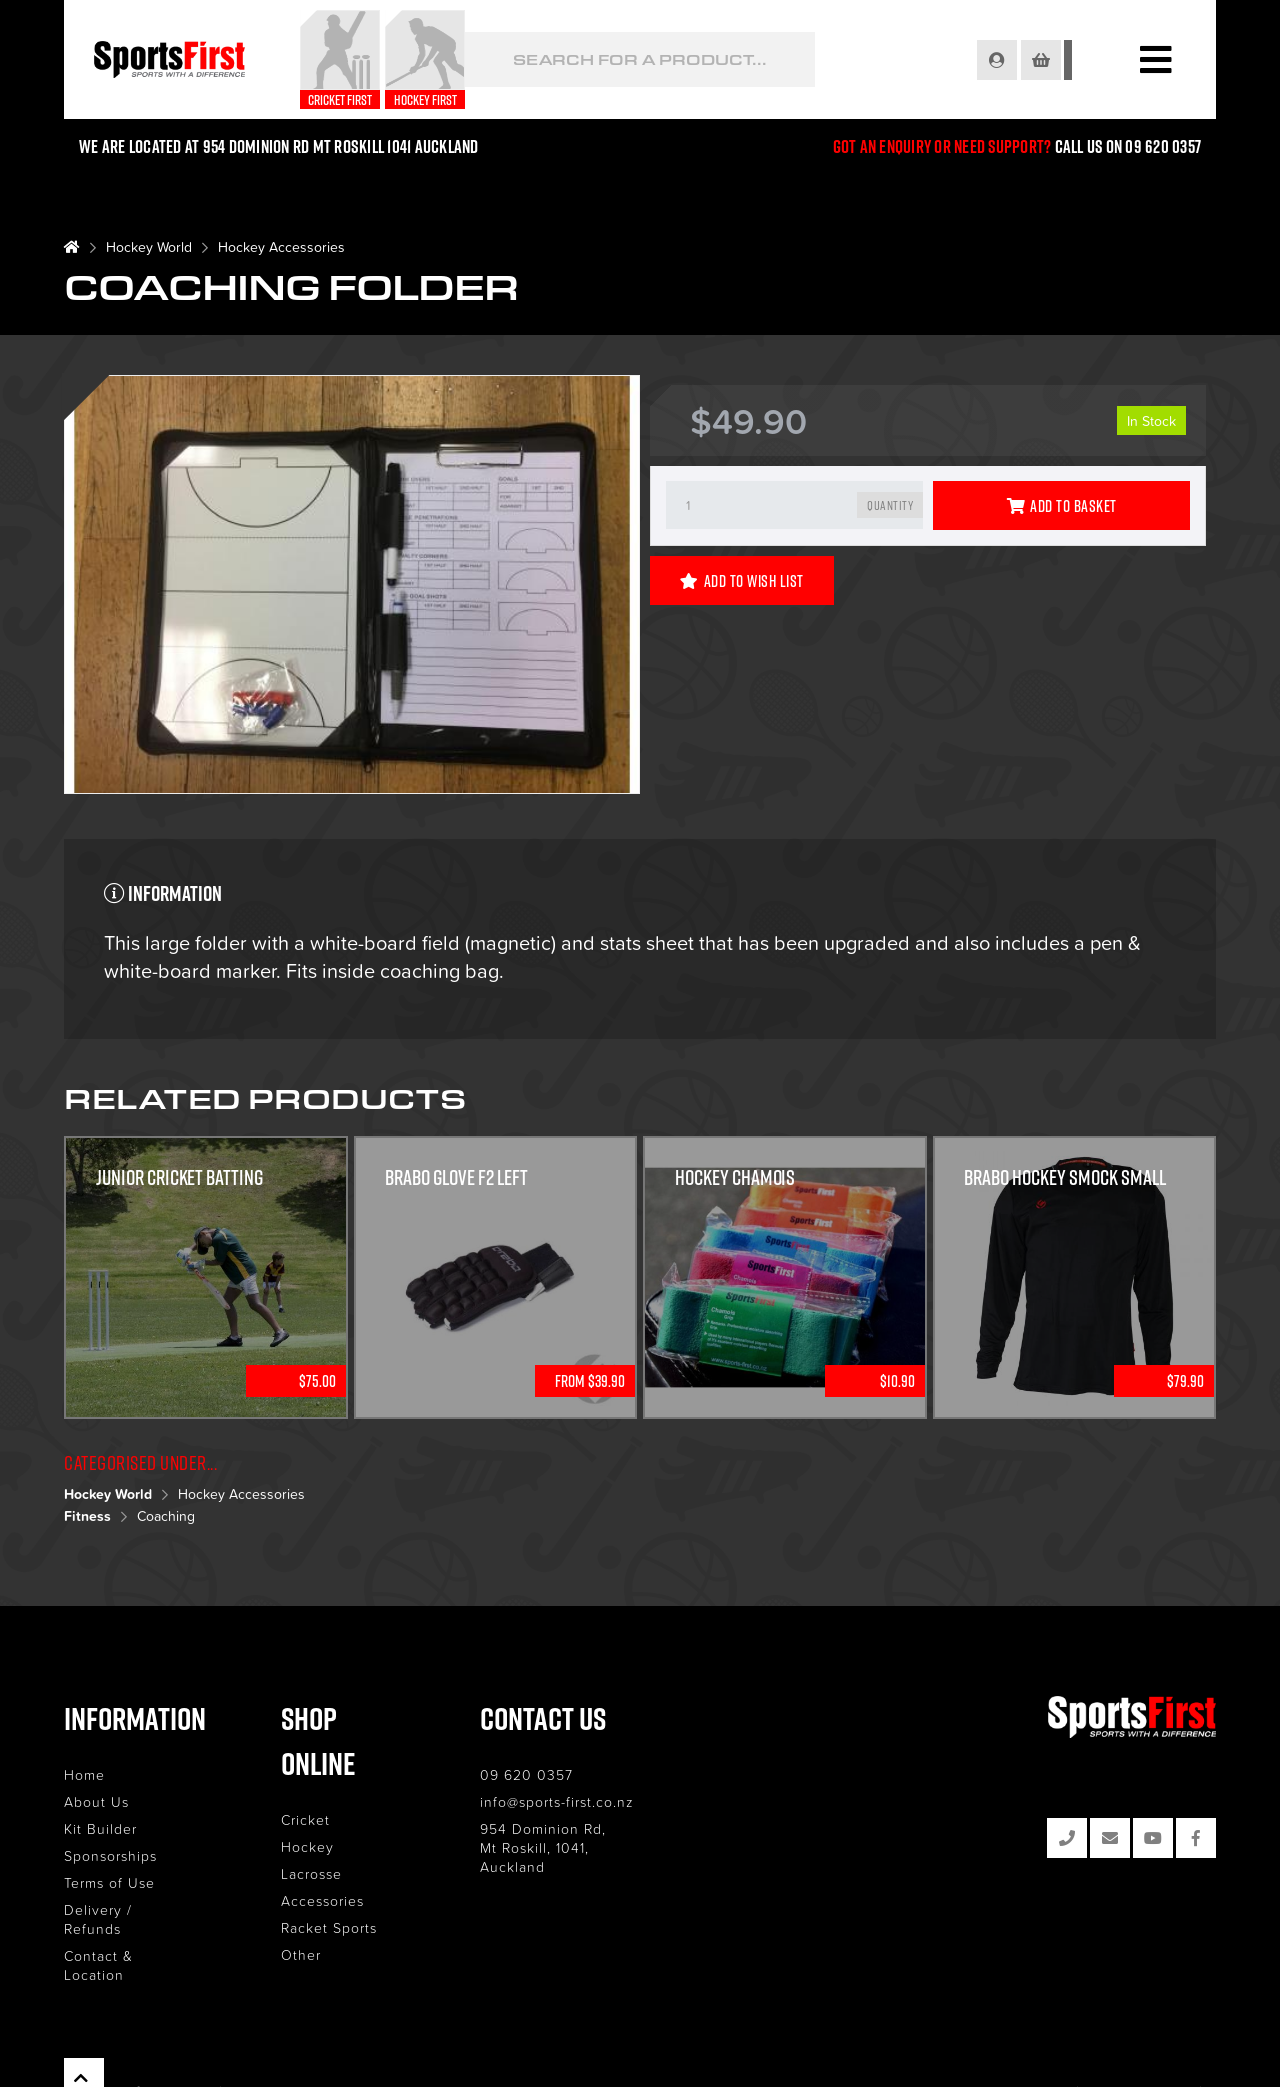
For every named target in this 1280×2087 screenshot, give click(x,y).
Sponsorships (110, 1855)
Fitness (87, 1516)
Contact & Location (131, 1936)
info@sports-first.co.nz (571, 1801)
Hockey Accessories (281, 246)
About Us (96, 1801)
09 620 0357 (540, 1774)
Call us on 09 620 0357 (1128, 146)
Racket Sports (336, 1882)
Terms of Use (109, 1882)
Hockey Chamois (735, 1179)
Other (308, 1909)
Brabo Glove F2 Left (457, 1179)
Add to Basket (1062, 506)
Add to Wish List (742, 581)
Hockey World (149, 246)
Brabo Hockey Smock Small (1066, 1179)
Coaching (166, 1515)
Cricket (312, 1774)
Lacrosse (318, 1828)
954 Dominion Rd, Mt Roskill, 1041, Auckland (583, 1838)
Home (84, 1774)
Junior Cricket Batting (180, 1179)
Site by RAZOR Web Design (1142, 2051)
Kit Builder (100, 1828)
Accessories (329, 1855)
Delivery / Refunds (129, 1909)
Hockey (314, 1801)
